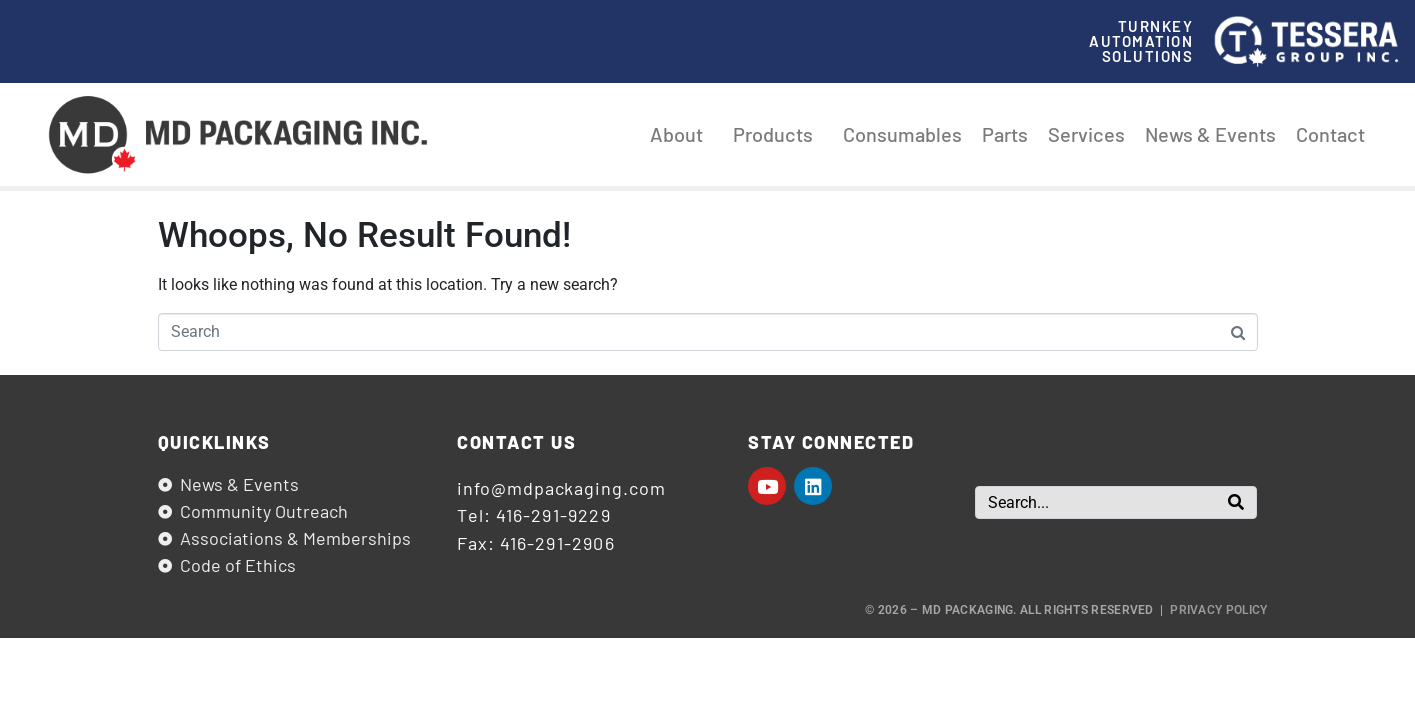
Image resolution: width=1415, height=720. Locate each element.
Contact (1330, 134)
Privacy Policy (1218, 610)
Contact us (516, 442)
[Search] (1236, 502)
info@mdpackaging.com (561, 488)
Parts (1005, 134)
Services (1086, 134)
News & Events (1210, 134)
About (681, 134)
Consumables (902, 134)
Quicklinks (214, 442)
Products (778, 134)
